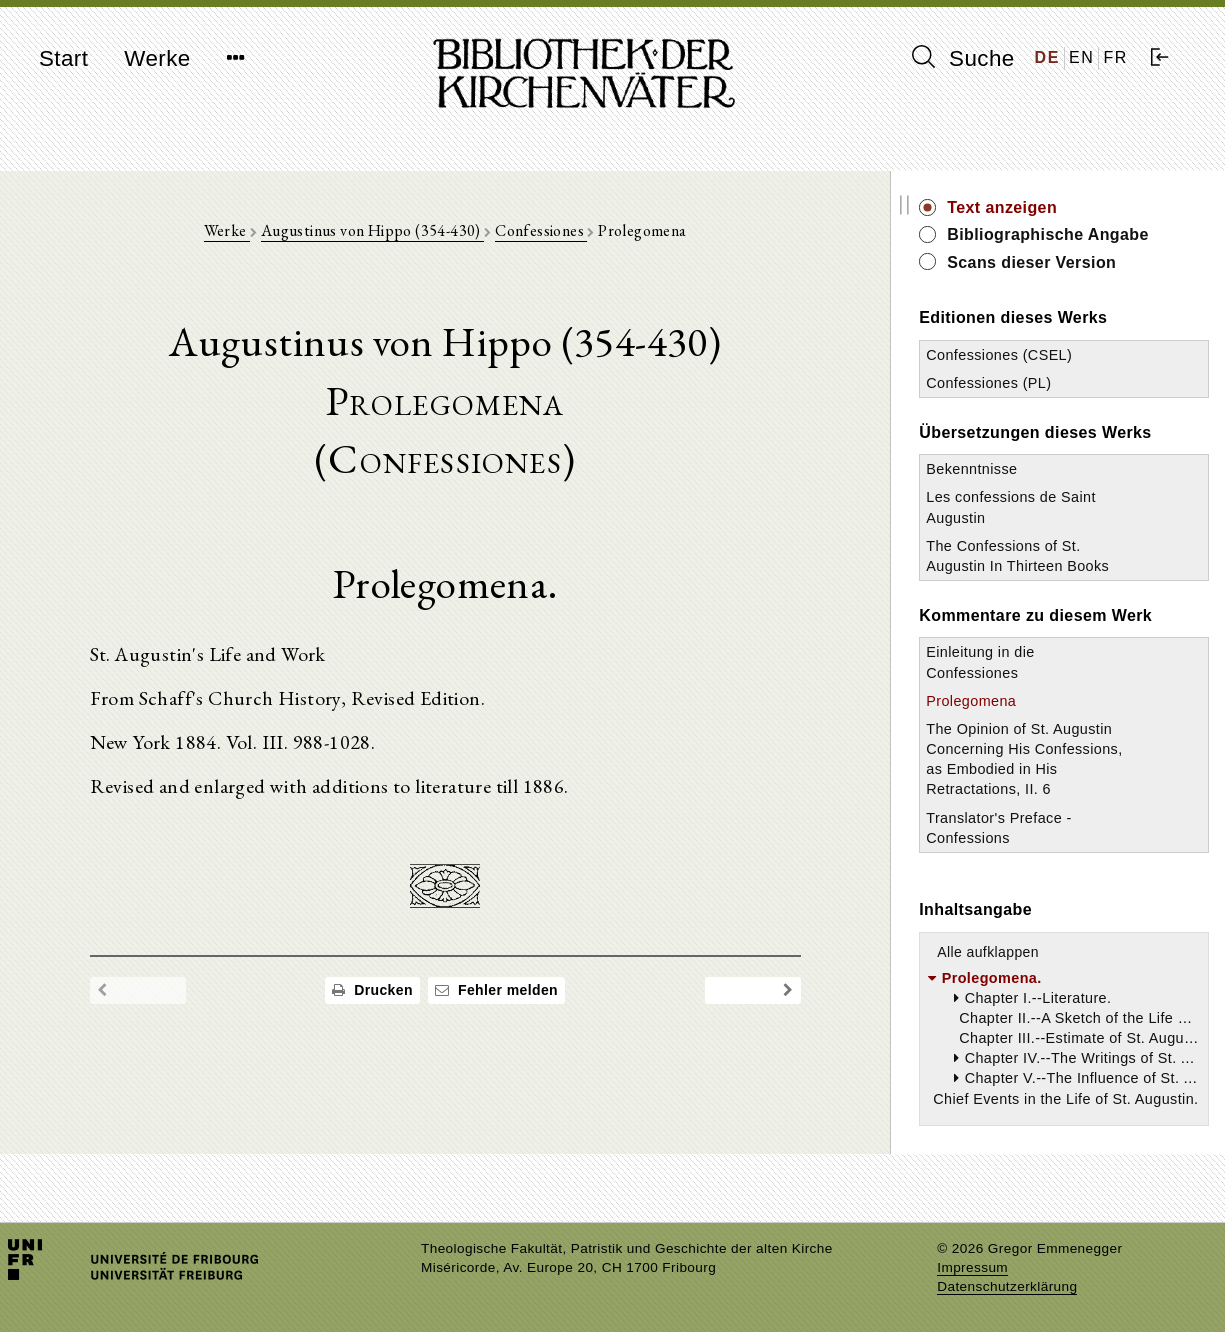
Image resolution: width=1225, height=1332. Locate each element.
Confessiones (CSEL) (1028, 355)
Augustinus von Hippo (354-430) (386, 231)
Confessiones (555, 231)
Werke (157, 58)
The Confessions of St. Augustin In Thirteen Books (1032, 566)
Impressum (972, 1267)
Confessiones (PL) (1017, 383)
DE (1047, 57)
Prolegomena (1000, 721)
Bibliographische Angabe (1077, 234)
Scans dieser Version (1060, 262)
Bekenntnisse (1000, 469)
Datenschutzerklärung (1007, 1286)
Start (63, 58)
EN (1081, 57)
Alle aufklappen (1017, 972)
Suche (963, 58)
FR (1115, 57)
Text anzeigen (1031, 207)
